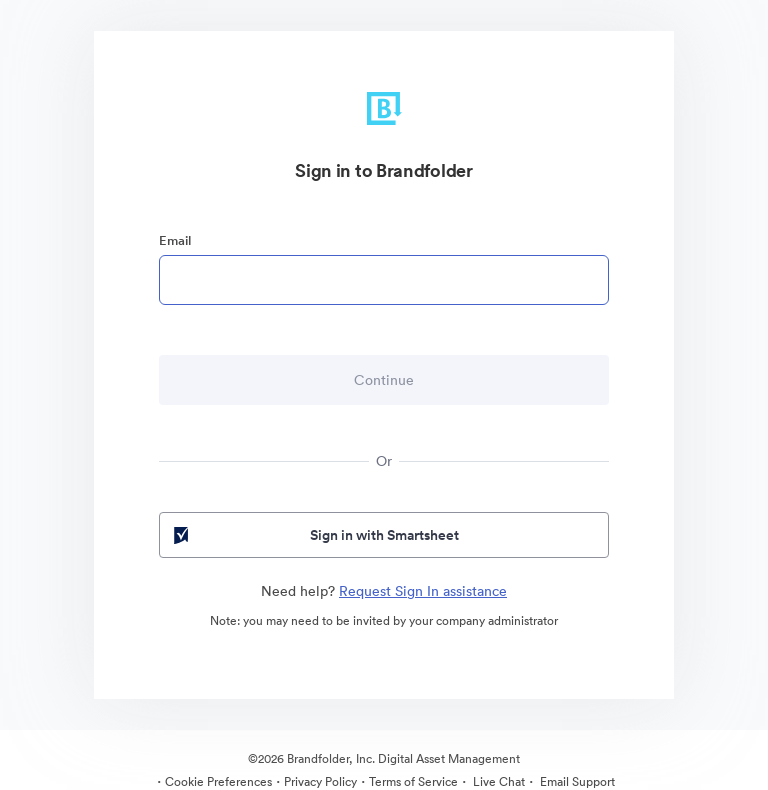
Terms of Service (413, 781)
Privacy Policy (320, 781)
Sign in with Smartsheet (314, 535)
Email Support (576, 781)
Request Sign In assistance (423, 591)
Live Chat (497, 781)
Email (175, 240)
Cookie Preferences (218, 781)
